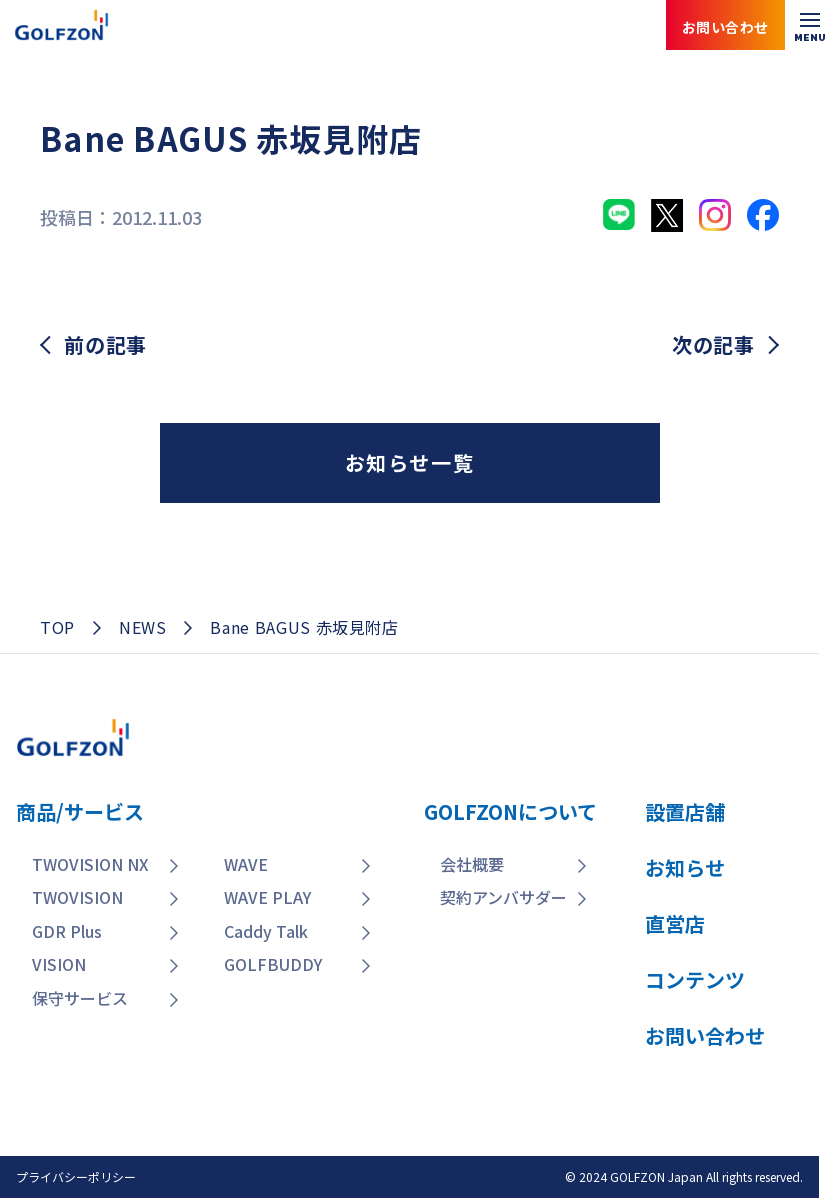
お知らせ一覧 (410, 462)
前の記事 (105, 345)
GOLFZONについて (510, 811)
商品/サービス (80, 811)
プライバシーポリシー (76, 1176)
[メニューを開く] (809, 25)
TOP (57, 627)
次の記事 (713, 345)
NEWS (143, 627)
